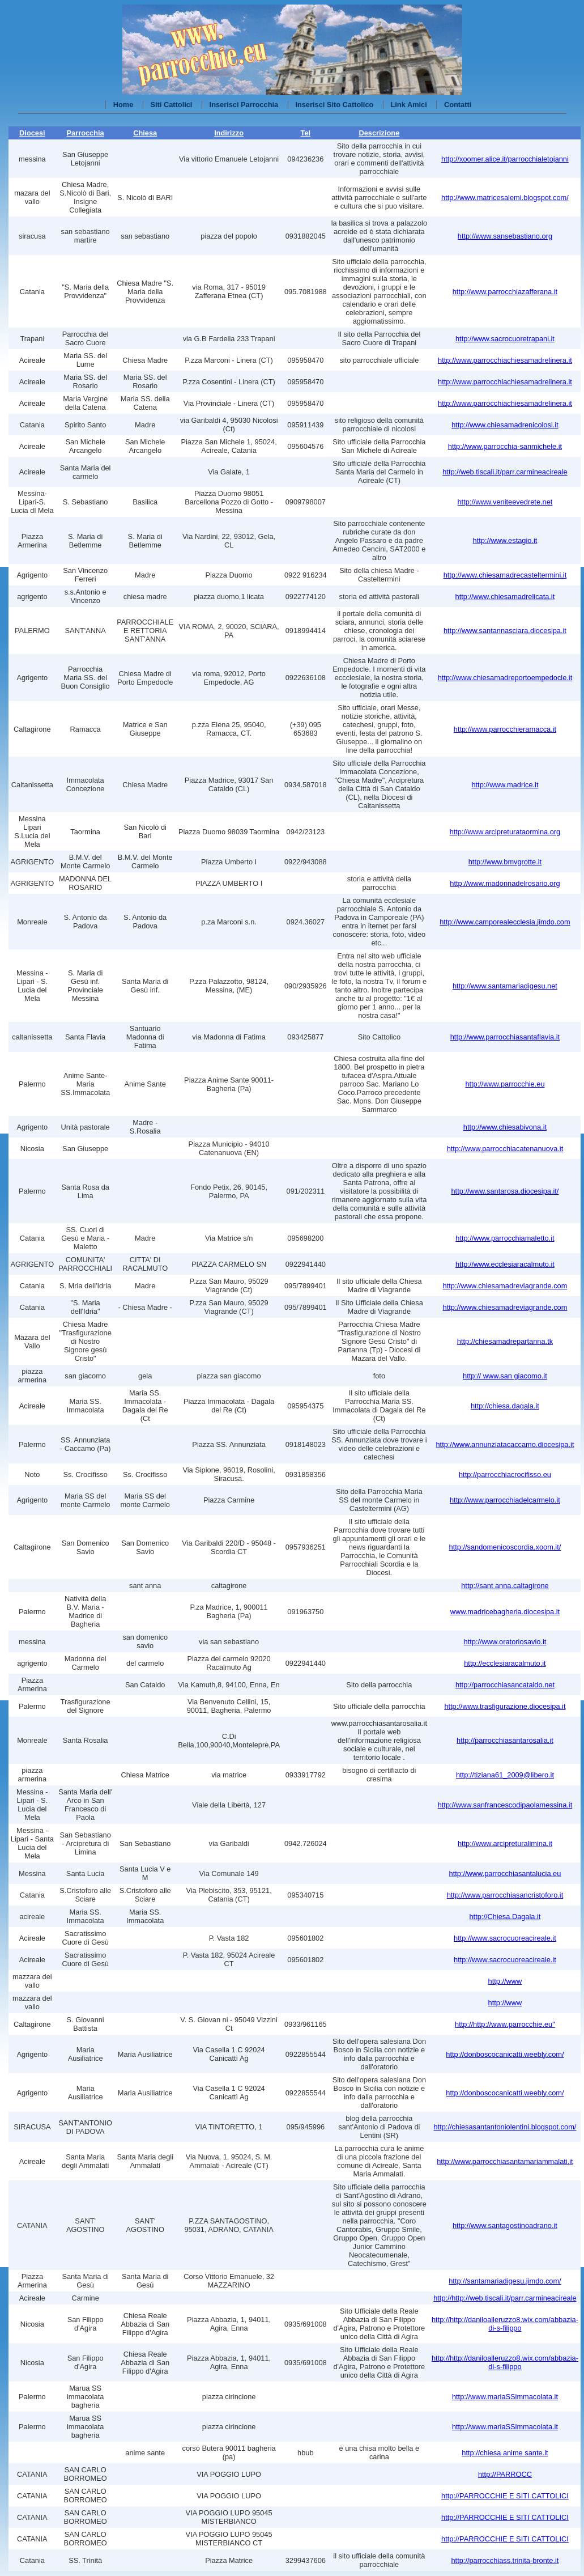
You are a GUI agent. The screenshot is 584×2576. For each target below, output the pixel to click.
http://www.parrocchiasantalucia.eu (505, 1873)
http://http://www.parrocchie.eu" (505, 2024)
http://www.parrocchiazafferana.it (505, 291)
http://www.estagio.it (505, 540)
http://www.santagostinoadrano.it (505, 2225)
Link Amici (409, 104)
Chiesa (145, 133)
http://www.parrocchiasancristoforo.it (505, 1895)
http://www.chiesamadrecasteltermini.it (505, 575)
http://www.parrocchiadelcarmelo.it (505, 1500)
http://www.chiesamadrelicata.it (505, 596)
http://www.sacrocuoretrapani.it (505, 338)
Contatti (457, 104)
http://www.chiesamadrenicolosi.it (504, 425)
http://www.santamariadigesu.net (505, 986)
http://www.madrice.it (504, 784)
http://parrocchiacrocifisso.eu (505, 1474)
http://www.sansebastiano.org (505, 236)
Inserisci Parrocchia (244, 104)
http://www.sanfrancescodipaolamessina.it (505, 1805)
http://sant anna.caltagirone (504, 1585)
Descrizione (379, 133)
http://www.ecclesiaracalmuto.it (505, 1264)
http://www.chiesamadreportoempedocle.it (505, 677)
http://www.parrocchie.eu (504, 1084)
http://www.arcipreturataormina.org (505, 831)
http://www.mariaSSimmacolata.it (505, 2396)
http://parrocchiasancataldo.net (505, 1684)
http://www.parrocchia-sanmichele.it (505, 446)
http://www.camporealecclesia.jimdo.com (505, 922)
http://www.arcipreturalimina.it (505, 1843)
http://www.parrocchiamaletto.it (504, 1238)
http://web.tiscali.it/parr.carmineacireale (504, 472)
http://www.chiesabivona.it (505, 1127)
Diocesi (32, 133)
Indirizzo (229, 133)
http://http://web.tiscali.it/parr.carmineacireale (505, 2298)
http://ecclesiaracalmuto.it (504, 1663)
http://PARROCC (505, 2474)
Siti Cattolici (171, 104)
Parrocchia (85, 133)
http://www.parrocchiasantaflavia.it (505, 1037)
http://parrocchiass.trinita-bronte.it (505, 2560)
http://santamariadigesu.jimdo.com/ (505, 2281)
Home (123, 104)
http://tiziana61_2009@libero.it (505, 1775)
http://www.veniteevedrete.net (505, 502)
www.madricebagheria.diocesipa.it (505, 1611)
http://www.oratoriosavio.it (505, 1641)
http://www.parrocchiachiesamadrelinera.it (505, 360)
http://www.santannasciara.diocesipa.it (505, 630)
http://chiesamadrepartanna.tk (505, 1341)
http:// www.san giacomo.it (505, 1376)
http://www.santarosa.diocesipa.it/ (505, 1191)
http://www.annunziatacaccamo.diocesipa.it (505, 1444)
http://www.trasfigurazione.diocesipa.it (504, 1706)
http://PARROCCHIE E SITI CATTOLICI (505, 2496)
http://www (505, 1981)
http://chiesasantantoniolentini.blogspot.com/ (505, 2127)
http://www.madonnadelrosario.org (505, 883)
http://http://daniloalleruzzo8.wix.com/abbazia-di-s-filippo (505, 2323)
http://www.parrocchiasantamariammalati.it (505, 2161)
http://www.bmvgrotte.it (505, 862)
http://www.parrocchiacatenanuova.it (505, 1148)
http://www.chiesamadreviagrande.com (505, 1285)
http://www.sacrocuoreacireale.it (505, 1938)
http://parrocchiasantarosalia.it (505, 1740)
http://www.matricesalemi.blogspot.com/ (505, 197)
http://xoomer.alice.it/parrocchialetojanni (505, 159)
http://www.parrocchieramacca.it (505, 729)
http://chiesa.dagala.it (505, 1406)
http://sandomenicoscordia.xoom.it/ (505, 1547)
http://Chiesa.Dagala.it (504, 1916)
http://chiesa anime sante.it (505, 2452)
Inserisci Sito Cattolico (334, 104)
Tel (306, 133)
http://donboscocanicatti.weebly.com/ (505, 2054)
